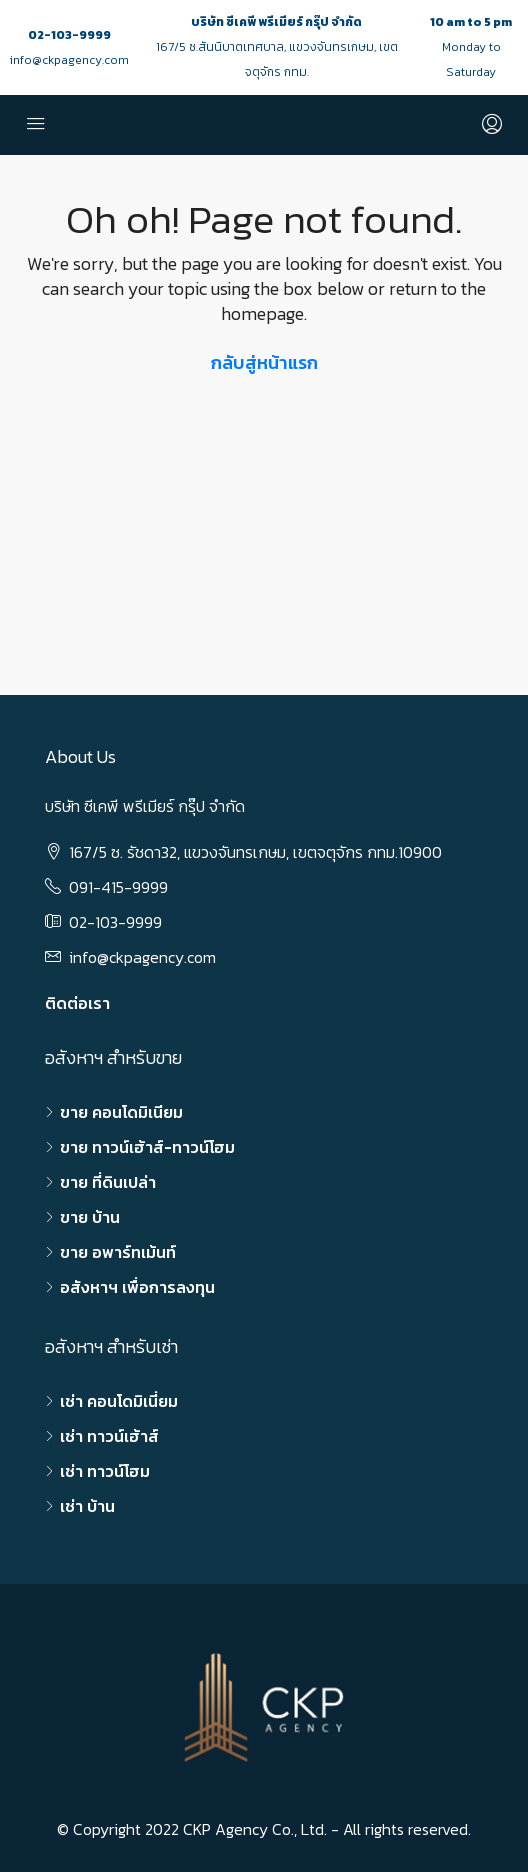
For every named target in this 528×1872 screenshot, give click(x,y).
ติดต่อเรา (77, 1003)
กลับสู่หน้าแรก (264, 362)
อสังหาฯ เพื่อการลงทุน (137, 1287)
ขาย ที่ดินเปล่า (108, 1182)
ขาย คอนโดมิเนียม (121, 1112)
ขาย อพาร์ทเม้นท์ (118, 1252)
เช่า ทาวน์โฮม (105, 1471)
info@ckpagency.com (69, 60)
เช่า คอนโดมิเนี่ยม (119, 1401)
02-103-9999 (69, 35)
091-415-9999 (118, 887)
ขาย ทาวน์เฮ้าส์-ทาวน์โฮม (147, 1147)
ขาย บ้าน (90, 1217)
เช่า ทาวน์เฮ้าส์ (109, 1436)
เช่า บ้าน (87, 1506)
